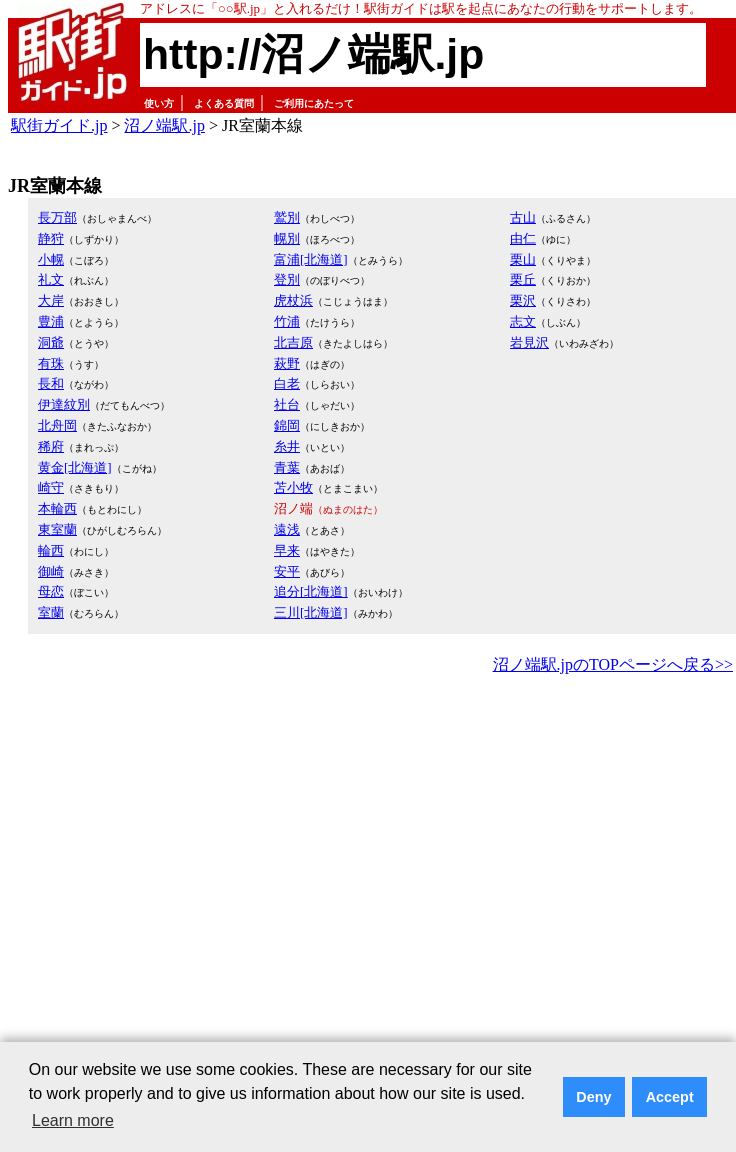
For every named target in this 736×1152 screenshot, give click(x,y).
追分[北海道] (311, 591)
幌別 (287, 238)
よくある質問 (224, 103)
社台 (287, 404)
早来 (287, 550)
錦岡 (287, 425)
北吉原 (293, 342)
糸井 (287, 446)
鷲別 (287, 217)
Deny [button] (593, 1097)
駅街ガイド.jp (59, 125)
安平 (287, 571)
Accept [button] (670, 1097)
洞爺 (51, 342)
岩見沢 (529, 342)
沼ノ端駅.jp (164, 125)
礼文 (51, 279)
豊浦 (51, 321)
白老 (287, 383)
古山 (523, 217)
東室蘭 (57, 529)
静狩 (51, 238)
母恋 (51, 591)
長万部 (57, 217)
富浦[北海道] (311, 259)
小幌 (51, 259)
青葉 (287, 467)
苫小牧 (293, 487)
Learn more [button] (73, 1120)
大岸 (51, 300)
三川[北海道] (311, 612)
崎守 (51, 487)
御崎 (51, 571)
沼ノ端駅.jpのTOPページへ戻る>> (613, 664)
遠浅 (287, 529)
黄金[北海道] (75, 467)
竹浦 (287, 321)
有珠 (51, 363)
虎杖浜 (293, 300)
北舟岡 (57, 425)
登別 (287, 279)
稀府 (51, 446)
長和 (51, 383)
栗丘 (523, 279)
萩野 (287, 363)
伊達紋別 (64, 404)
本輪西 (57, 508)
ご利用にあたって (314, 103)
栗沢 (523, 300)
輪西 (51, 550)
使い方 (159, 103)
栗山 (523, 259)
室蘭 (51, 612)
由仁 (523, 238)
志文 (523, 321)
